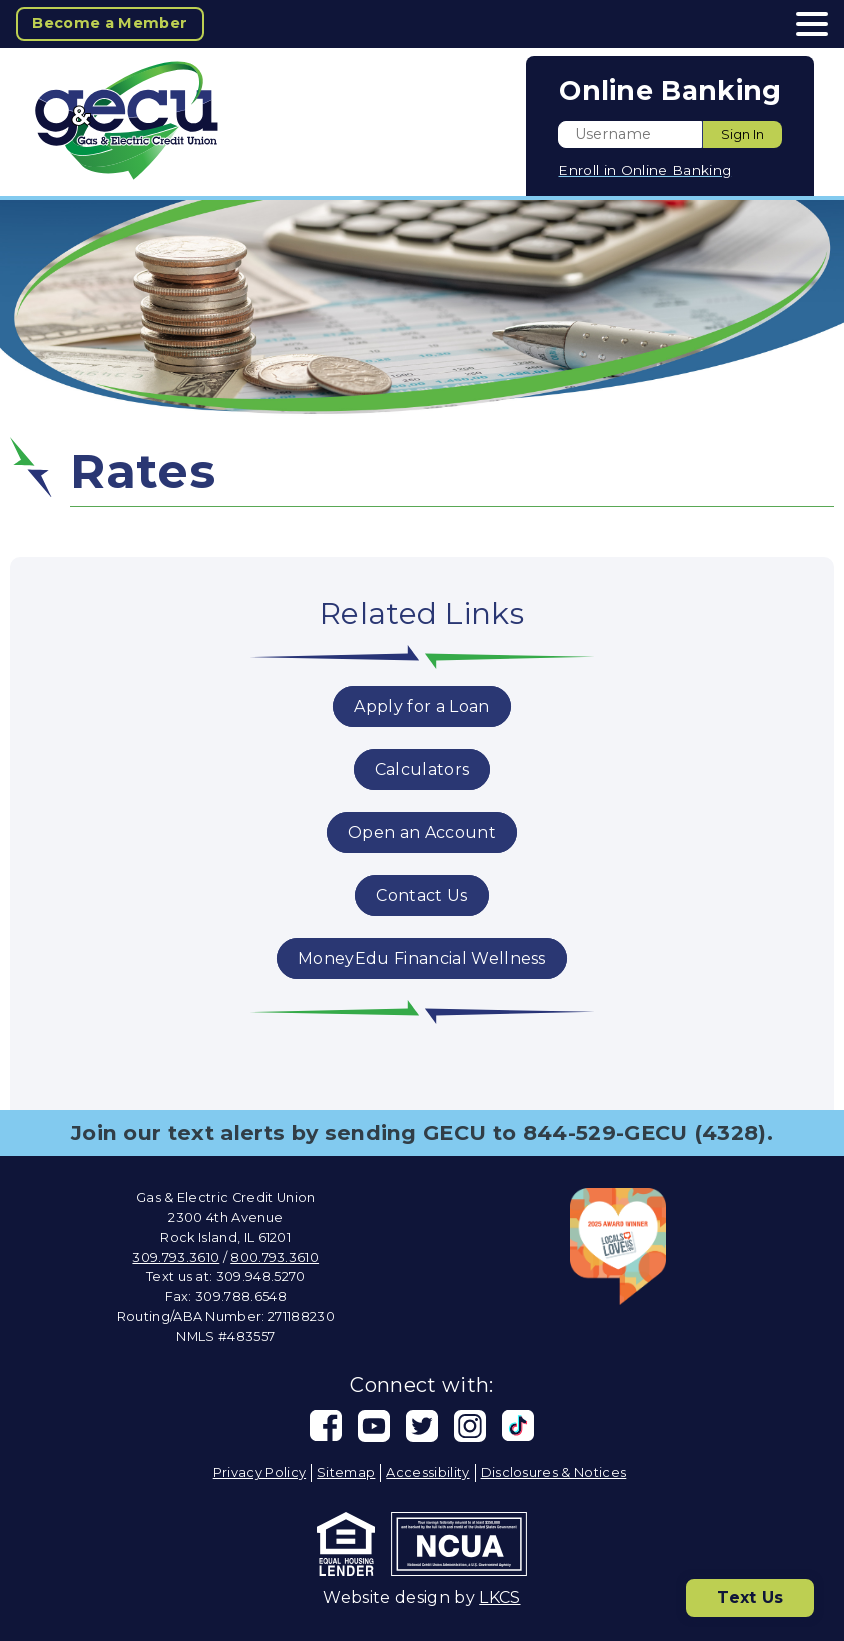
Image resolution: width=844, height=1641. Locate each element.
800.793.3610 (274, 1257)
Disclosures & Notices (554, 1472)
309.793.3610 (175, 1257)
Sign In (742, 134)
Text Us (750, 1597)
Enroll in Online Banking (644, 170)
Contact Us (421, 895)
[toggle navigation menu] (804, 24)
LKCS (499, 1597)
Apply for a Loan (421, 706)
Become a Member (109, 23)
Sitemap (346, 1472)
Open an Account (422, 832)
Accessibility (427, 1472)
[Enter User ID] (630, 134)
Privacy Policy (259, 1472)
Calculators (422, 769)
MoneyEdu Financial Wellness (422, 958)
